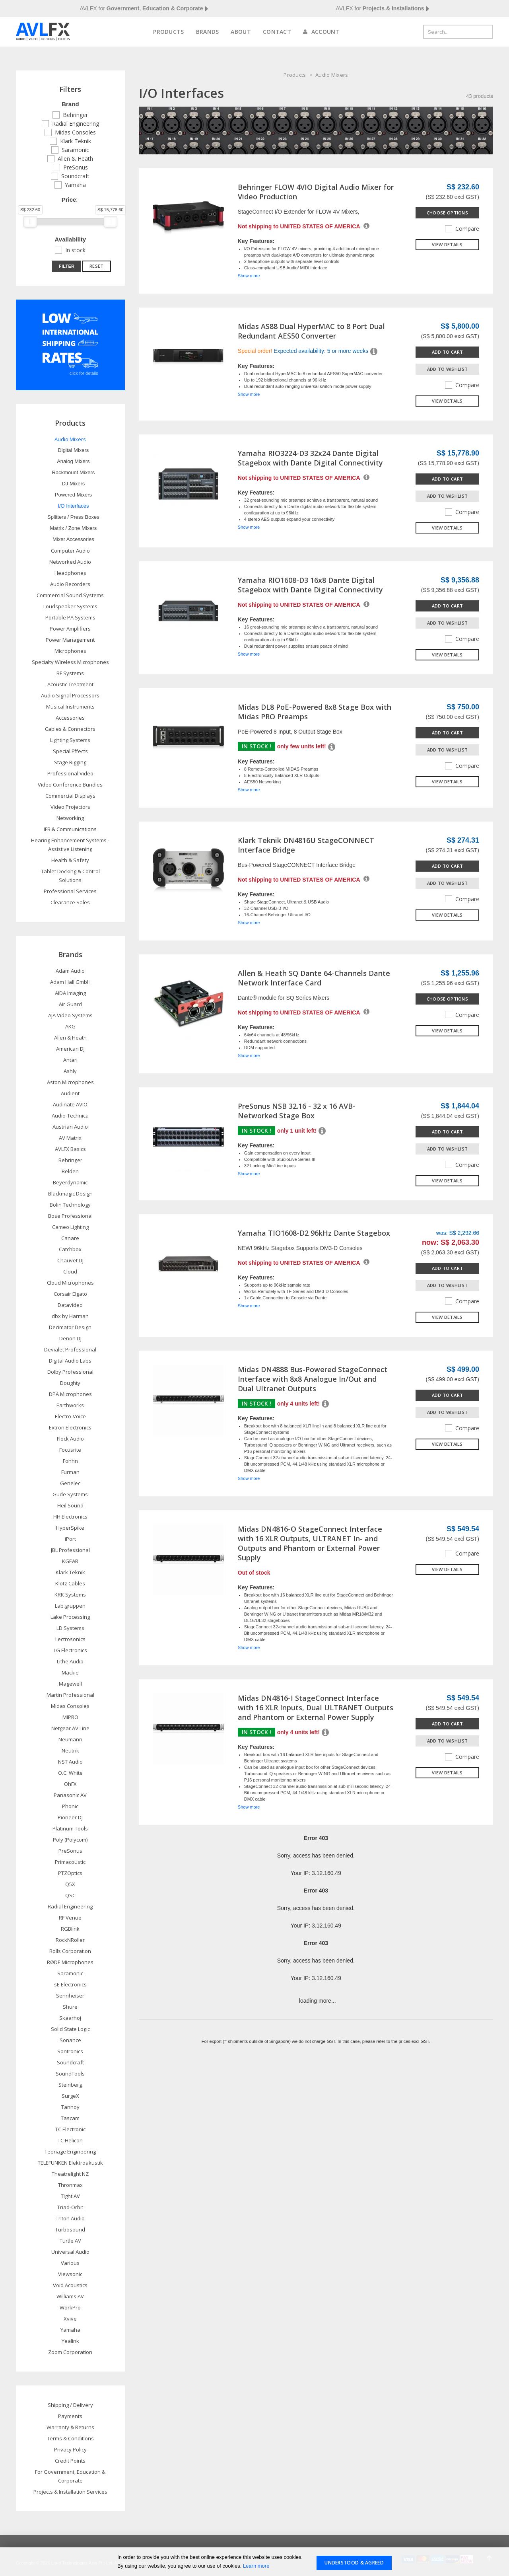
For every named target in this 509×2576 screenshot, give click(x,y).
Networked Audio (70, 561)
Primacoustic (70, 1861)
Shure (70, 2006)
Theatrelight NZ (70, 2173)
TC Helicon (70, 2140)
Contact (277, 31)
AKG (70, 1026)
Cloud (70, 1271)
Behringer (75, 115)
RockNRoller (70, 1939)
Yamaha (75, 185)
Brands (207, 31)
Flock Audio (70, 1438)
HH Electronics (70, 1516)
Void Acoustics (70, 2285)
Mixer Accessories (73, 539)
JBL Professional (70, 1550)
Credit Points (70, 2460)
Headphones (70, 572)
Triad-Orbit (70, 2207)
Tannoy (70, 2107)
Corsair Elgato (70, 1293)
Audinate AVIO (70, 1104)
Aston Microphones (70, 1082)
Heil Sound (70, 1505)
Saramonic (75, 150)
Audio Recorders (70, 584)
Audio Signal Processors (70, 695)
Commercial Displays (70, 795)
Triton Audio (70, 2218)
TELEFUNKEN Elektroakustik (70, 2162)
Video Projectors (70, 806)
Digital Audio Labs (70, 1360)
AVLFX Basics (70, 1149)
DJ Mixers (73, 484)
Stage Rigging (70, 762)
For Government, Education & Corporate (70, 2476)
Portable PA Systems (70, 617)
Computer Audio (70, 550)
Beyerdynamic (70, 1182)
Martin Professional (70, 1694)
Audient (70, 1093)
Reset (96, 266)
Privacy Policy (70, 2449)
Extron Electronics (70, 1427)
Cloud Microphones (70, 1282)
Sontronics (70, 2051)
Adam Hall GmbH (70, 981)
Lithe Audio (70, 1661)
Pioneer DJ (70, 1817)
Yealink (70, 2340)
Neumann (70, 1739)
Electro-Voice (70, 1416)
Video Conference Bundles (70, 784)
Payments (70, 2416)
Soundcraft (75, 176)
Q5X (70, 1884)
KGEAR (70, 1561)
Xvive (70, 2318)
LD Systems (70, 1628)
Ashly (70, 1071)
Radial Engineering (75, 123)
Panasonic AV (70, 1795)
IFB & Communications (70, 829)
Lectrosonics (70, 1639)
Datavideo (70, 1304)
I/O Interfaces (73, 506)
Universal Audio (70, 2251)
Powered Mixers (73, 495)
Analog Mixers (73, 461)
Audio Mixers (331, 74)
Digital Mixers (73, 450)
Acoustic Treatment (70, 684)
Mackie (70, 1672)
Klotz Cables (70, 1583)
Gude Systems (70, 1494)
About (241, 31)
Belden (70, 1171)
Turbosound (70, 2229)
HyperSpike (70, 1527)
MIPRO (70, 1717)
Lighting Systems (70, 740)
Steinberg (70, 2084)
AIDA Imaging (70, 993)
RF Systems (70, 673)
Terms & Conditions (70, 2438)
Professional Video (70, 773)
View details (447, 244)
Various (70, 2262)
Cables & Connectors (70, 728)
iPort (70, 1538)
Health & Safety (70, 860)
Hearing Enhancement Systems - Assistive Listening (70, 845)
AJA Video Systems (70, 1015)
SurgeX (70, 2095)
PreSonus (75, 167)
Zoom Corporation (70, 2352)
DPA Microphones (70, 1394)
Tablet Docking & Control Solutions (70, 876)
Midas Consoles (75, 132)
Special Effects (70, 751)
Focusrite (70, 1449)
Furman (70, 1472)
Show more (249, 275)
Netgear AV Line (70, 1728)
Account (321, 31)
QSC (70, 1895)
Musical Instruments (70, 706)
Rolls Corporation (70, 1951)
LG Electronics (70, 1650)
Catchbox (70, 1249)
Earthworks (70, 1405)
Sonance (70, 2040)
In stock (75, 250)
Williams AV (70, 2296)
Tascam (70, 2118)
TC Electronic (70, 2129)
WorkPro (70, 2307)
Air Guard (70, 1004)
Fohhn (70, 1460)
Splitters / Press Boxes (73, 517)
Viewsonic (70, 2274)
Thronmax (70, 2185)
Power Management (70, 639)
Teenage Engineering (70, 2151)
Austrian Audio (70, 1126)
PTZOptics (70, 1873)
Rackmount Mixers (73, 472)
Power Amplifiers (70, 628)
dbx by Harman (70, 1316)
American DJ (70, 1048)
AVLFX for (144, 8)
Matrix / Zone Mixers (73, 528)
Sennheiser (70, 1995)
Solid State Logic (70, 2029)
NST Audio (70, 1761)
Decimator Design (70, 1327)
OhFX (70, 1783)
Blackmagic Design (70, 1193)
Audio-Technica (70, 1115)
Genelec (70, 1483)
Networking (70, 818)
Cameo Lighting (70, 1227)
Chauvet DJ (70, 1260)
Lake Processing (70, 1616)
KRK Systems (70, 1594)
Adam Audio (70, 970)
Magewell (70, 1683)
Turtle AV (70, 2240)
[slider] (30, 221)
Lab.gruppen (70, 1605)
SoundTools (70, 2073)
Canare (70, 1238)
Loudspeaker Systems (70, 606)
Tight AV (70, 2196)
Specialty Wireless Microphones (70, 662)
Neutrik (70, 1750)
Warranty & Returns (70, 2427)
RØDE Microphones (70, 1962)
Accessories (70, 717)
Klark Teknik (75, 141)
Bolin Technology (70, 1204)
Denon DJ (70, 1338)
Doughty (70, 1382)
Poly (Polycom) (70, 1839)
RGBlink (70, 1928)
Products (168, 31)
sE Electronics (70, 1984)
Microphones (70, 650)
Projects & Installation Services (70, 2491)
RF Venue (70, 1917)
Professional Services (70, 891)
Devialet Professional (70, 1349)
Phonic (70, 1806)
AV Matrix (70, 1137)
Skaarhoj (70, 2017)
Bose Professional (70, 1215)
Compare (462, 228)
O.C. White (70, 1772)
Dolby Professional (70, 1371)
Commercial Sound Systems (70, 595)
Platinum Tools (70, 1828)
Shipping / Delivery (70, 2405)
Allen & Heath (75, 158)
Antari (70, 1059)
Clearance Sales (70, 902)
